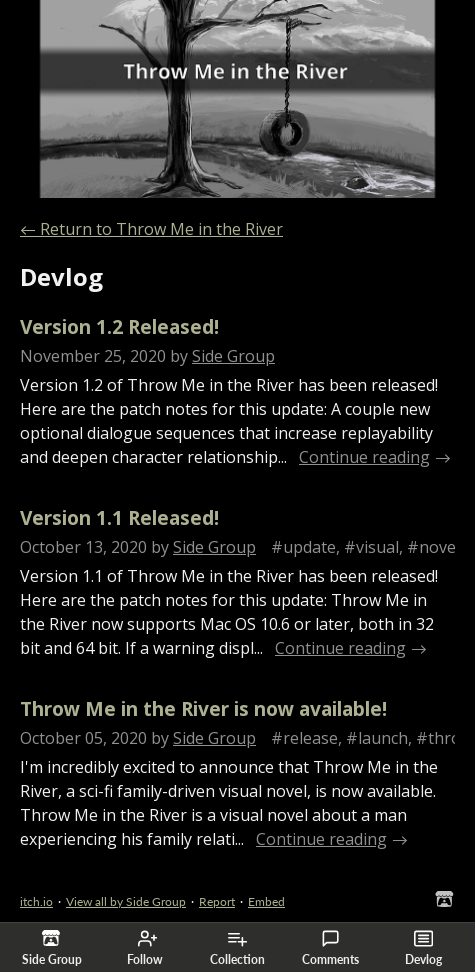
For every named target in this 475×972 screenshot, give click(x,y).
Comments (330, 948)
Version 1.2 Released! (119, 326)
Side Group (233, 356)
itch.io (36, 901)
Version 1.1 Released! (119, 517)
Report (217, 901)
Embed (266, 901)
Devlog (423, 948)
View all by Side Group (126, 901)
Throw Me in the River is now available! (203, 708)
